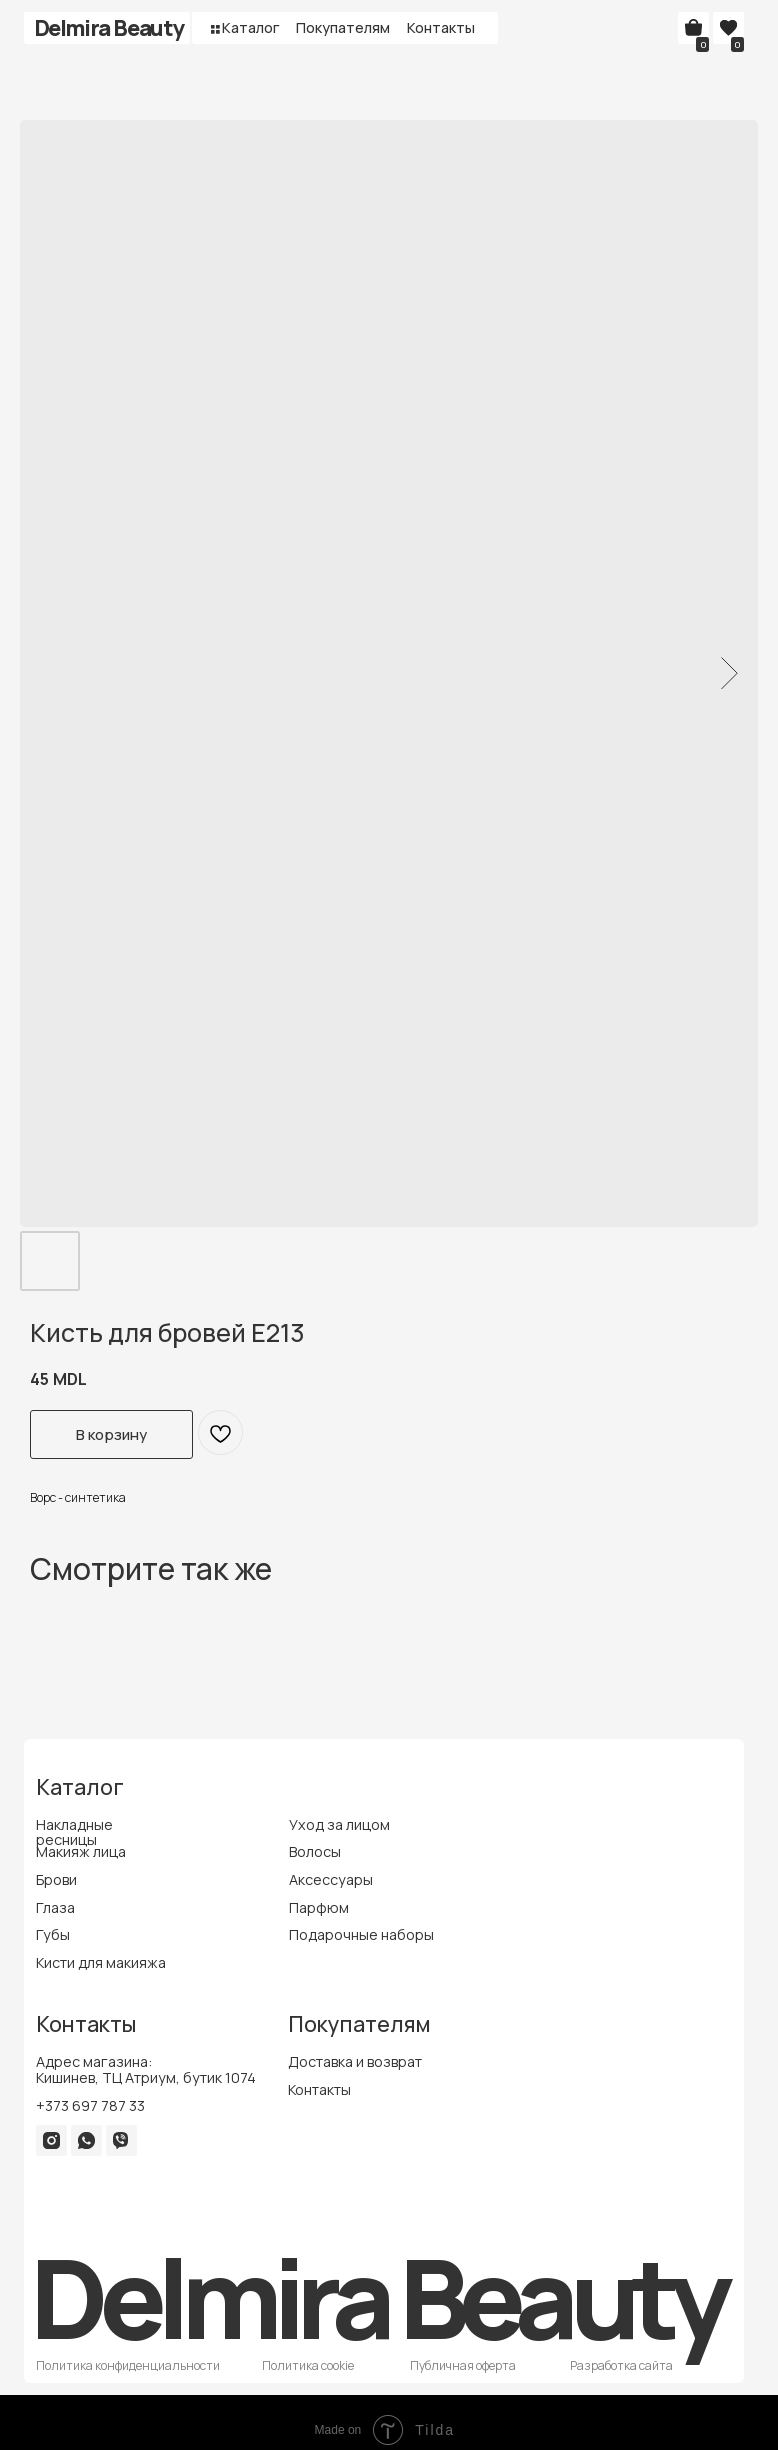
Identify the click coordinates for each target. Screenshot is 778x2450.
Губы (53, 1934)
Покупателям (343, 27)
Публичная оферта (463, 2365)
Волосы (315, 1851)
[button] (215, 29)
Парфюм (319, 1907)
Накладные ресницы (74, 1832)
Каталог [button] (251, 27)
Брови (56, 1879)
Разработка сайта (621, 2365)
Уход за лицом (339, 1824)
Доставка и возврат (355, 2061)
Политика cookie (308, 2365)
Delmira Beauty (109, 27)
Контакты (441, 27)
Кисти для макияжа (101, 1962)
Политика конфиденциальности (128, 2365)
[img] (51, 2140)
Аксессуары (331, 1879)
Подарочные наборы (361, 1934)
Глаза (55, 1907)
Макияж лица (81, 1851)
